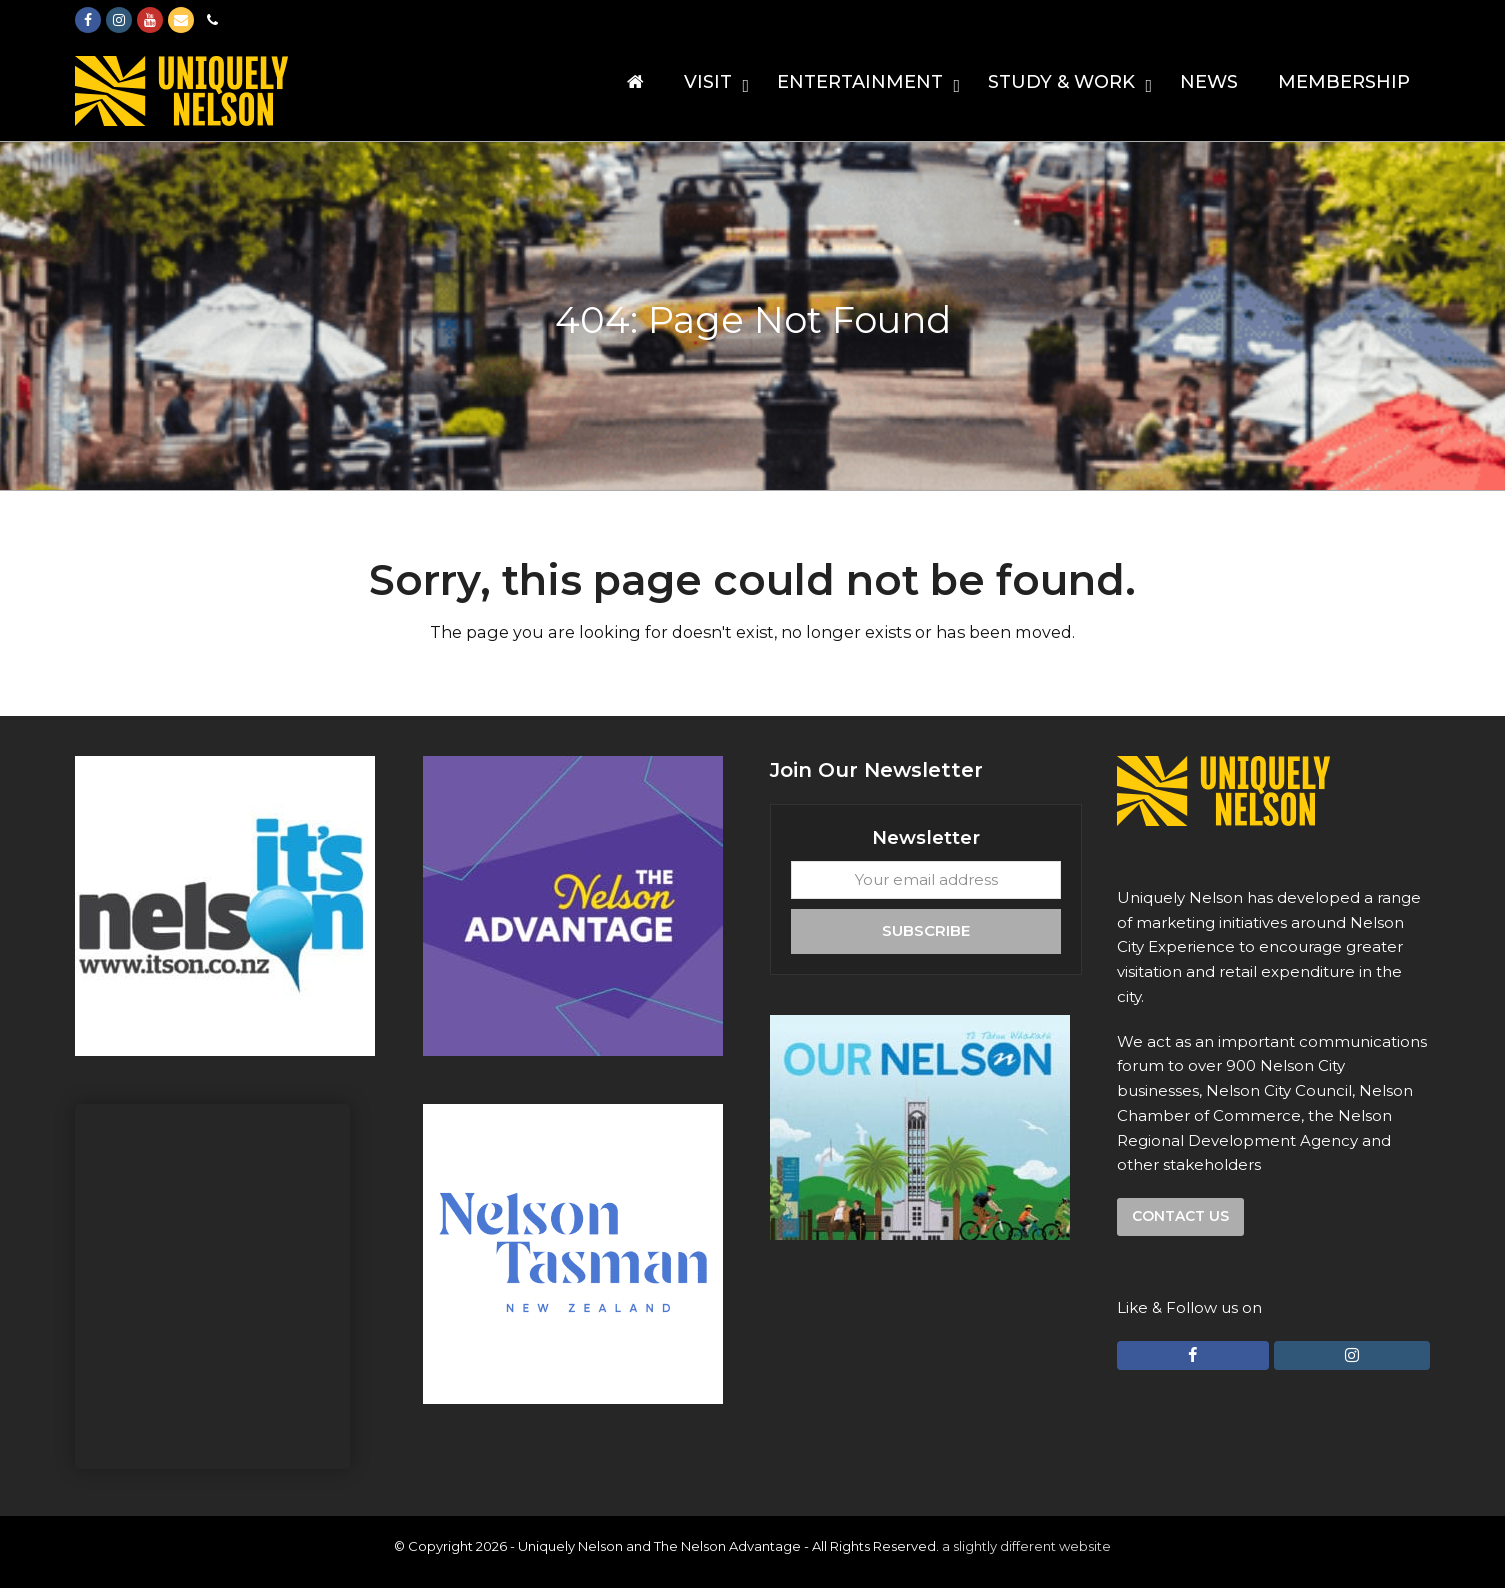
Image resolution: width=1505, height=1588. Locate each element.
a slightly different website (1026, 1546)
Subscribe (926, 930)
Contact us (1180, 1216)
